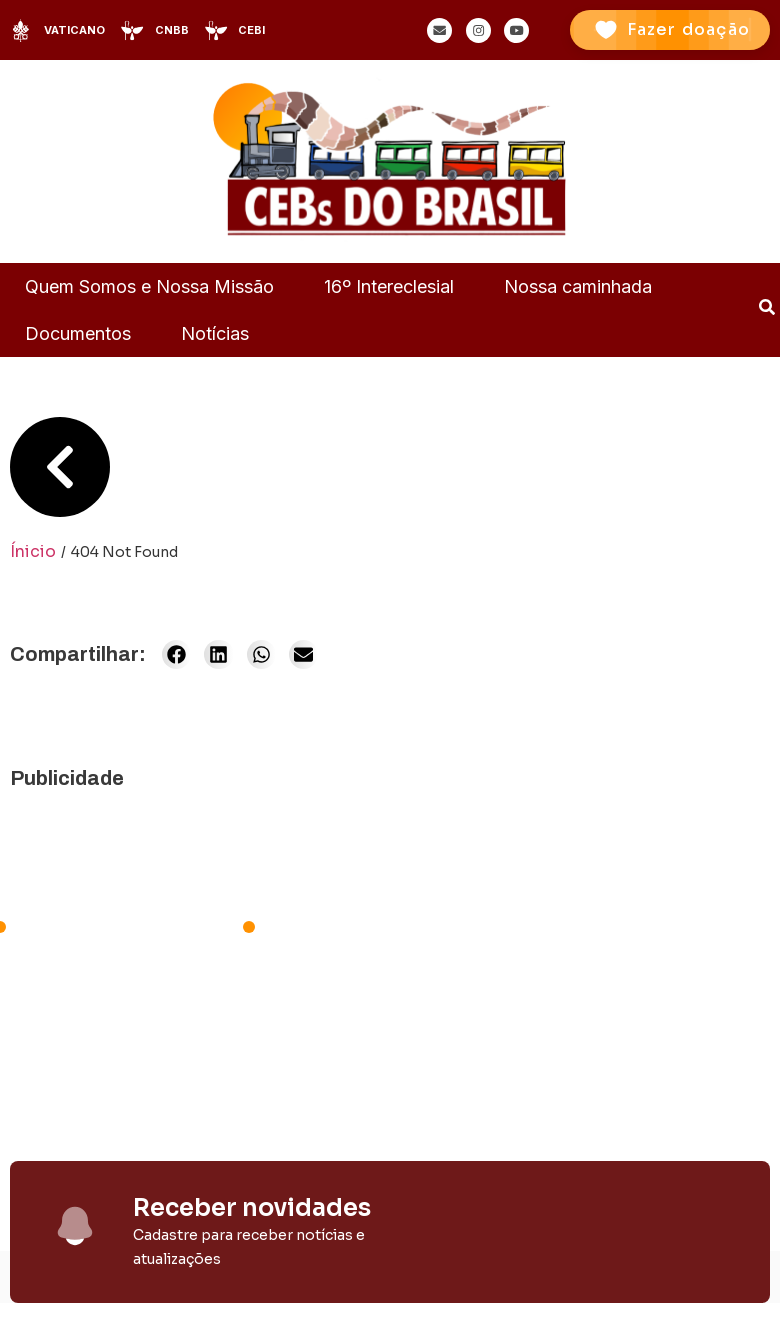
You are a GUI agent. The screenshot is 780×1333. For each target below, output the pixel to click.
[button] (176, 654)
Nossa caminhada (578, 286)
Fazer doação (688, 29)
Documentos (78, 333)
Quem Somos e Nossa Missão (149, 286)
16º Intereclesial (389, 286)
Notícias (215, 333)
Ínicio (33, 551)
